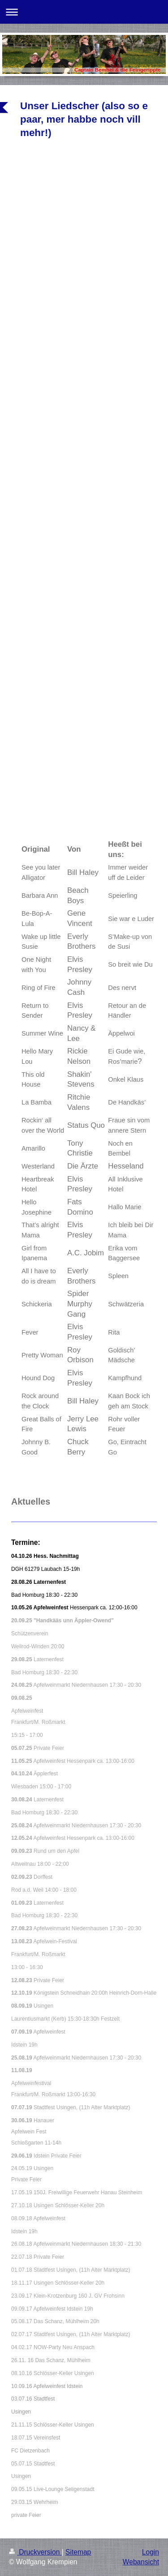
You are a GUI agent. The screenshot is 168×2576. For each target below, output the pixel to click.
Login (150, 2552)
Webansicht (141, 2562)
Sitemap (78, 2552)
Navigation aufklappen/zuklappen (84, 11)
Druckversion (35, 2552)
